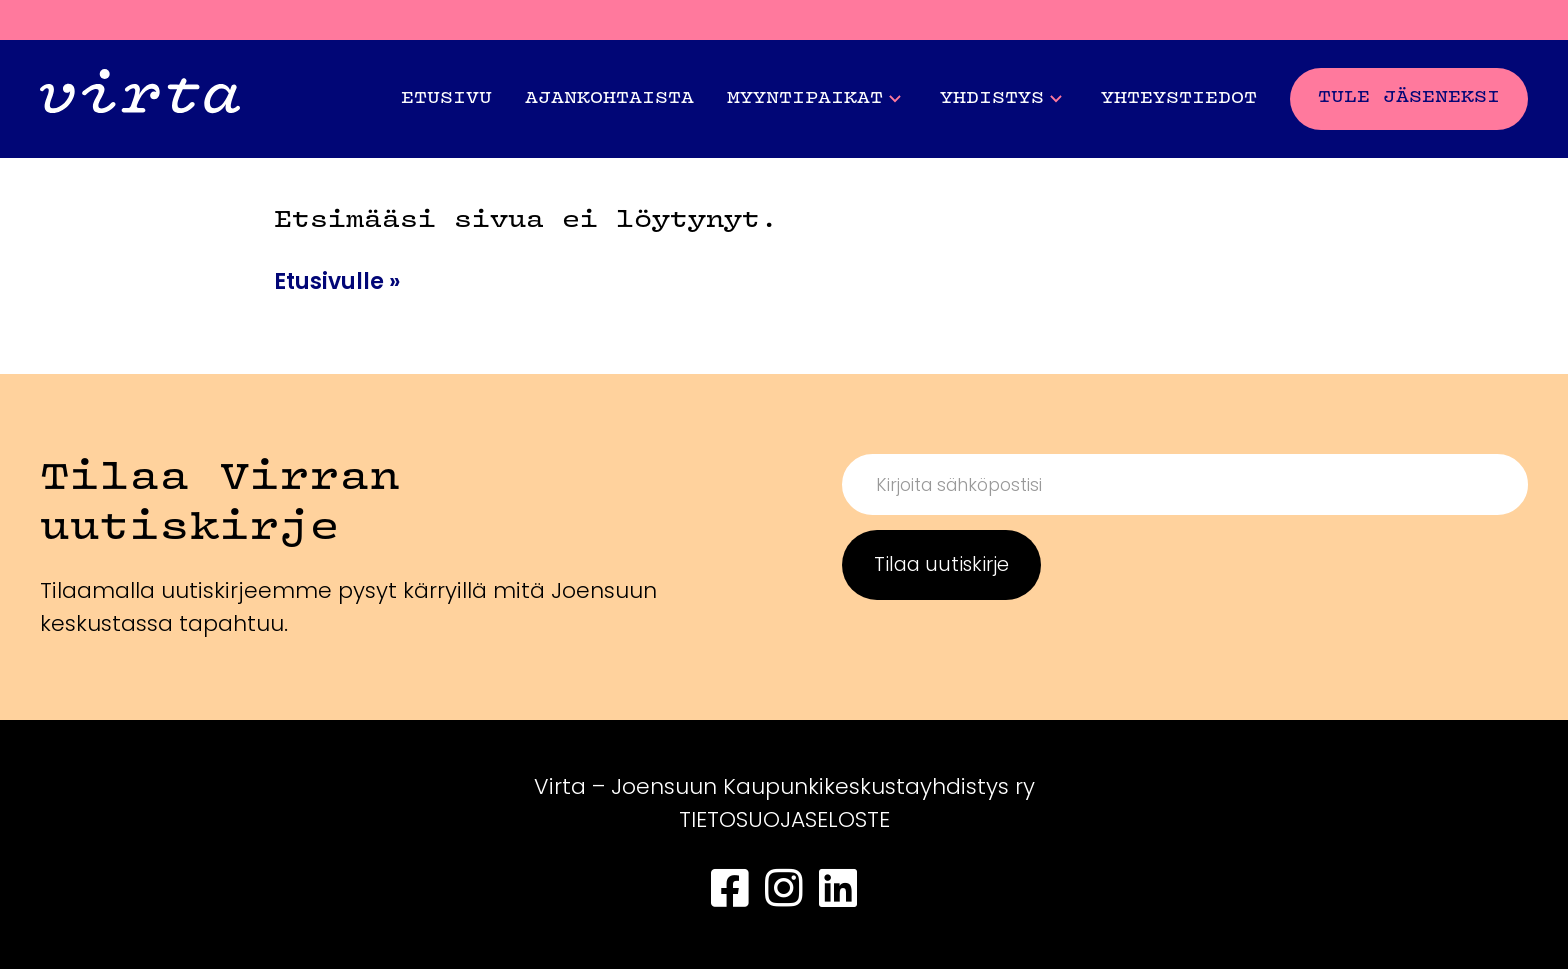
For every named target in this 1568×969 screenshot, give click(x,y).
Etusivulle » (337, 281)
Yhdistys (1001, 99)
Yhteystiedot (1179, 98)
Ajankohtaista (609, 98)
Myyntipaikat (814, 99)
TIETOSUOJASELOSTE (784, 819)
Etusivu (446, 98)
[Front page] (140, 98)
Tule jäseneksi (1409, 97)
